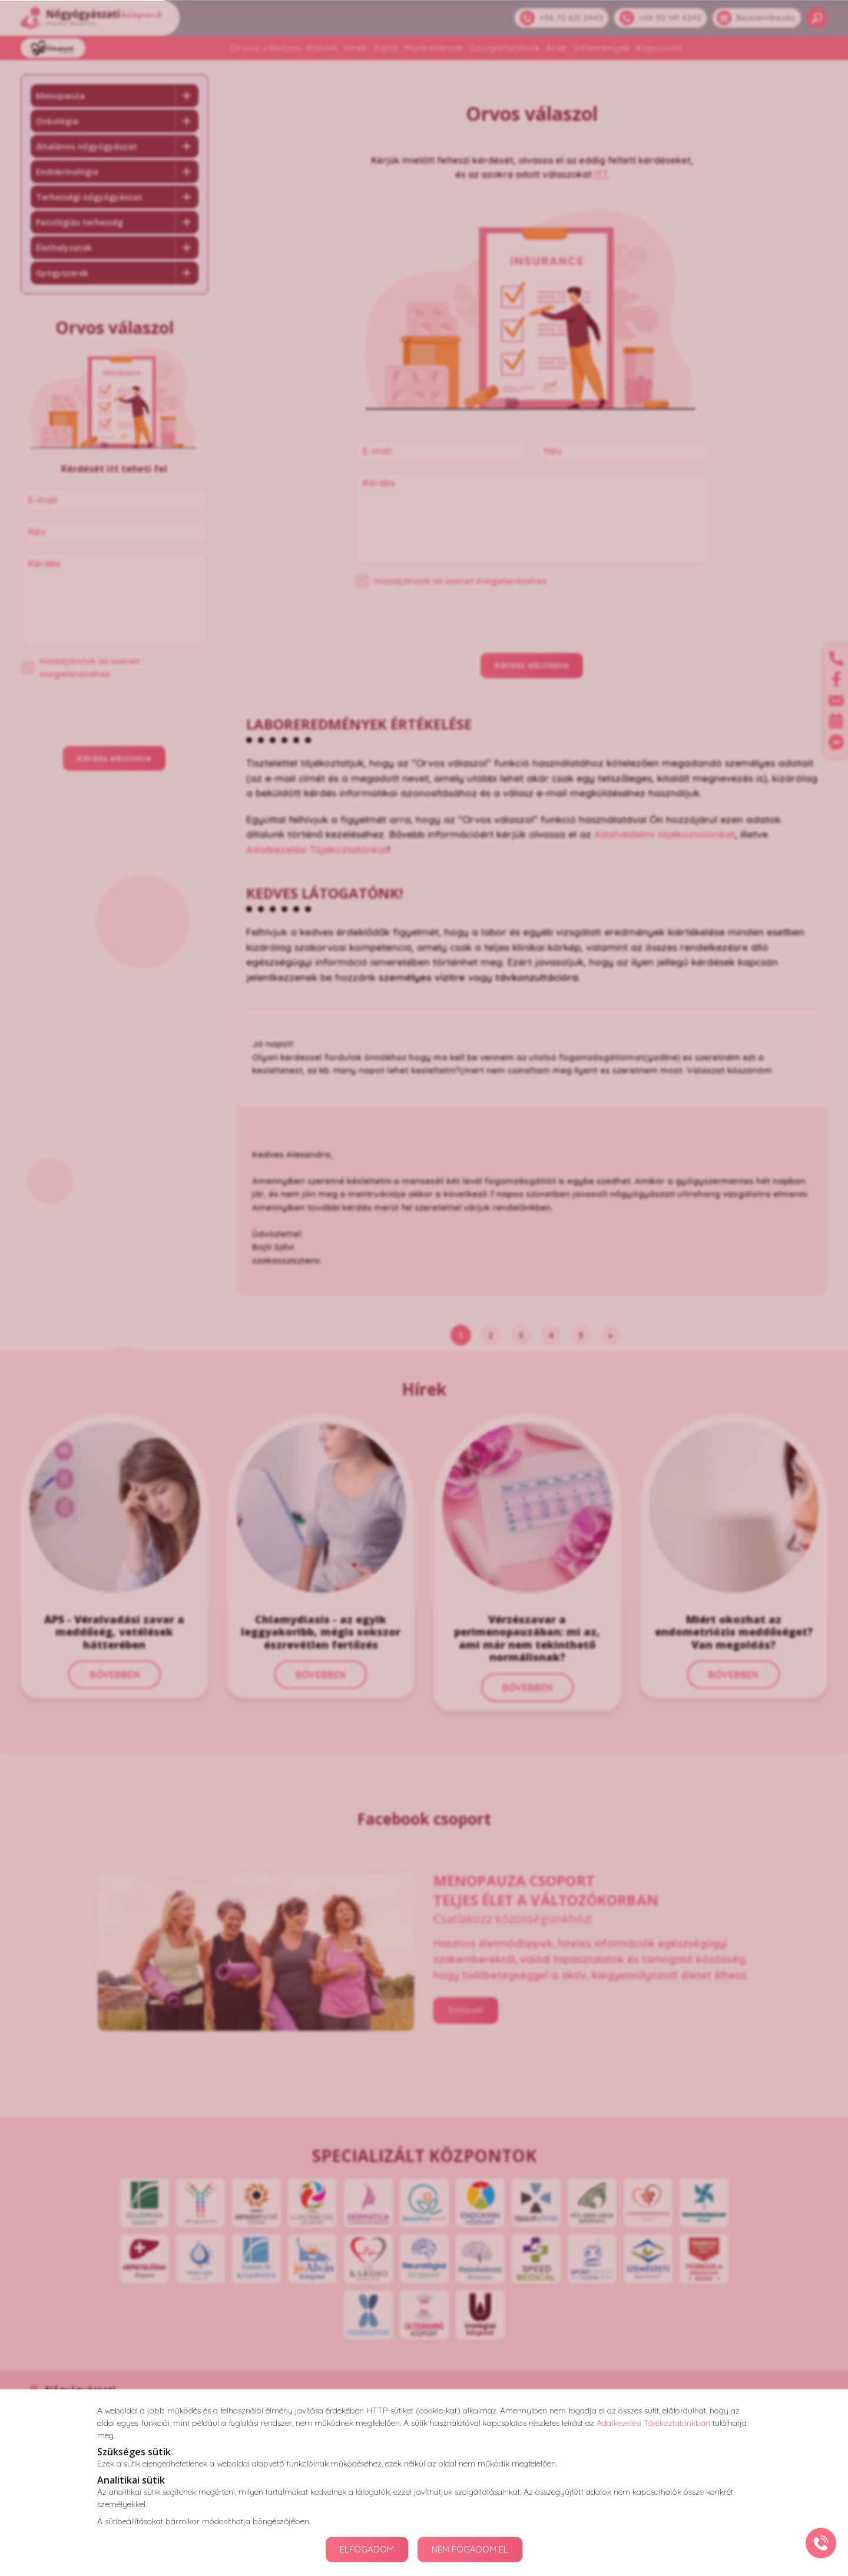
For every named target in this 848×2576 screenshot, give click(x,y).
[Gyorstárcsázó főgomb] (821, 2543)
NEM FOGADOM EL (470, 2549)
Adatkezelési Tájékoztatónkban (653, 2422)
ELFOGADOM (367, 2549)
